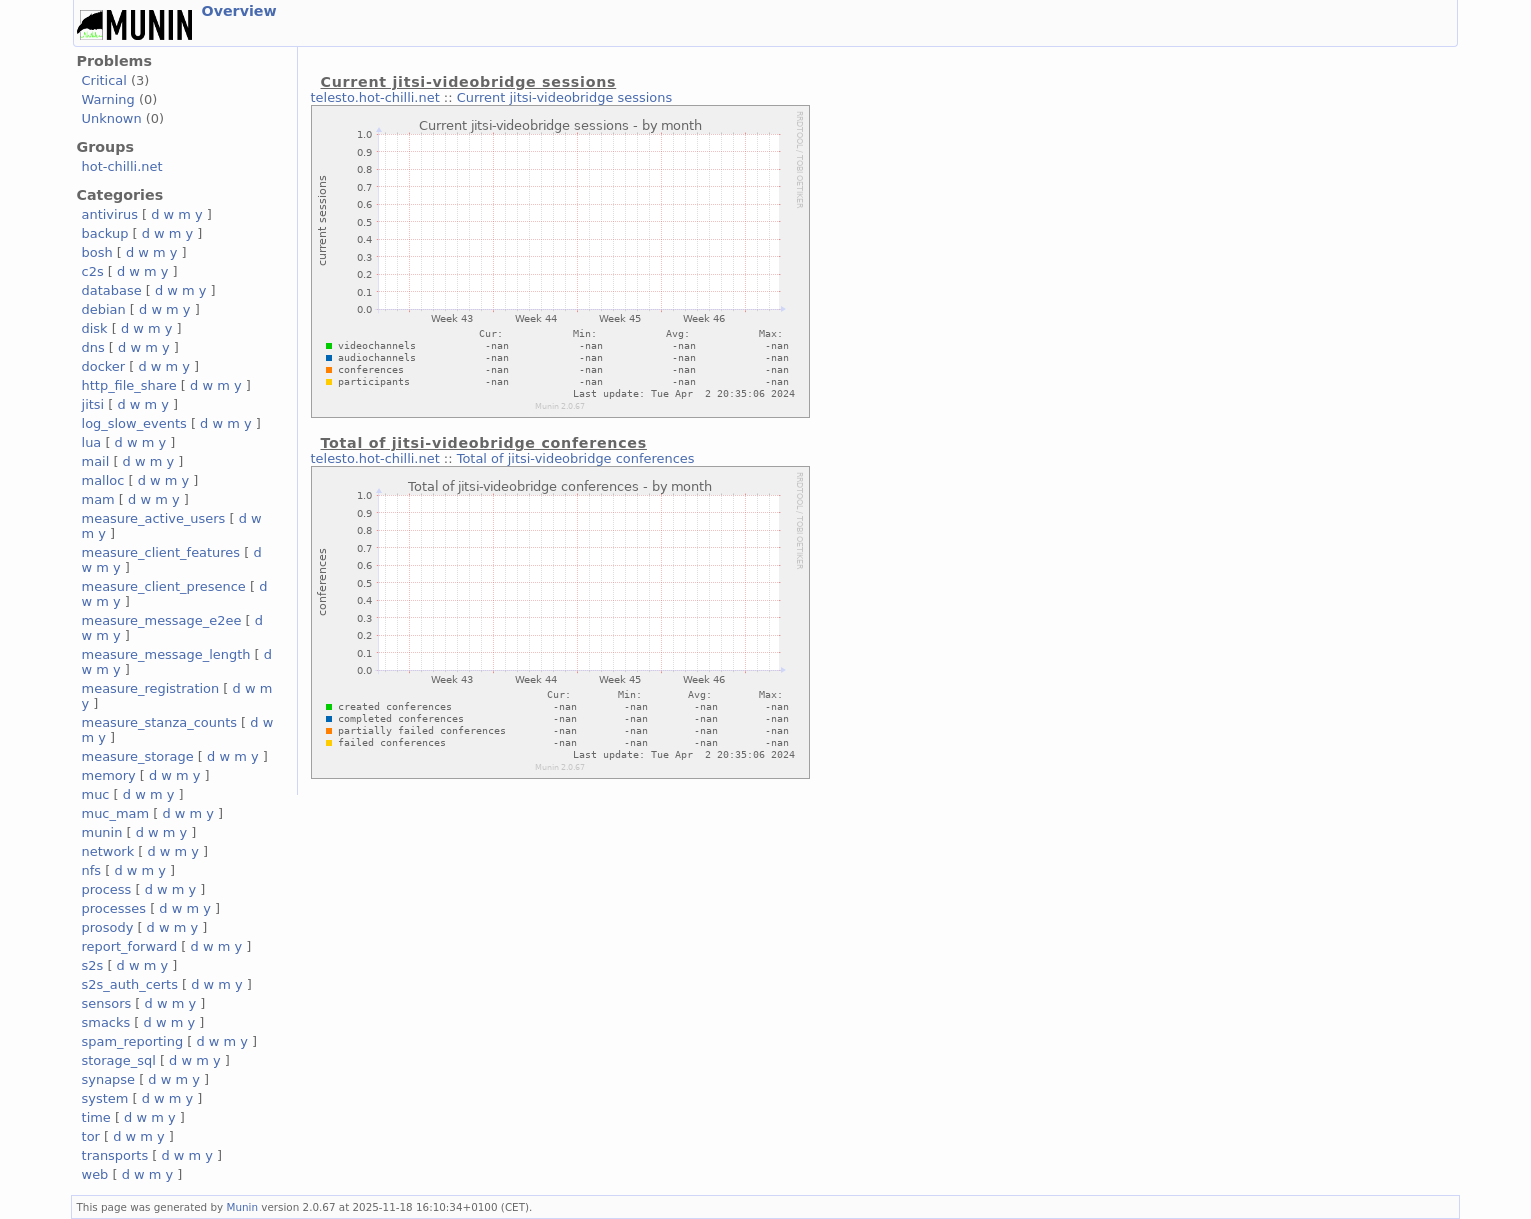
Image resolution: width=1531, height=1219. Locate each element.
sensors (107, 1003)
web (95, 1174)
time (96, 1117)
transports (115, 1155)
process (107, 889)
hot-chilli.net (122, 166)
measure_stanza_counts (159, 722)
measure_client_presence (164, 586)
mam (98, 499)
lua (92, 442)
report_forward (130, 946)
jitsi (93, 404)
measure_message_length (166, 654)
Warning (108, 99)
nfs (92, 870)
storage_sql (119, 1060)
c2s (93, 271)
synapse (109, 1079)
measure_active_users (154, 518)
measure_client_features (161, 552)
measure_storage (138, 756)
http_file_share (129, 385)
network (108, 851)
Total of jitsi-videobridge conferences (576, 458)
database (112, 290)
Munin (243, 1207)
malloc (103, 480)
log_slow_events (134, 423)
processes (114, 908)
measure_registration (151, 688)
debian (104, 309)
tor (91, 1136)
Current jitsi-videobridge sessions (564, 97)
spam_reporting (133, 1041)
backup (105, 233)
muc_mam (116, 813)
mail (96, 461)
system (105, 1098)
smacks (106, 1022)
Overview (239, 11)
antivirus (110, 214)
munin (102, 832)
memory (109, 775)
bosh (97, 252)
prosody (108, 927)
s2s (93, 965)
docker (104, 366)
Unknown (112, 118)
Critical (104, 80)
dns (93, 347)
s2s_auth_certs (130, 984)
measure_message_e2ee (162, 620)
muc (96, 794)
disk (95, 328)
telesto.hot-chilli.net (375, 97)
